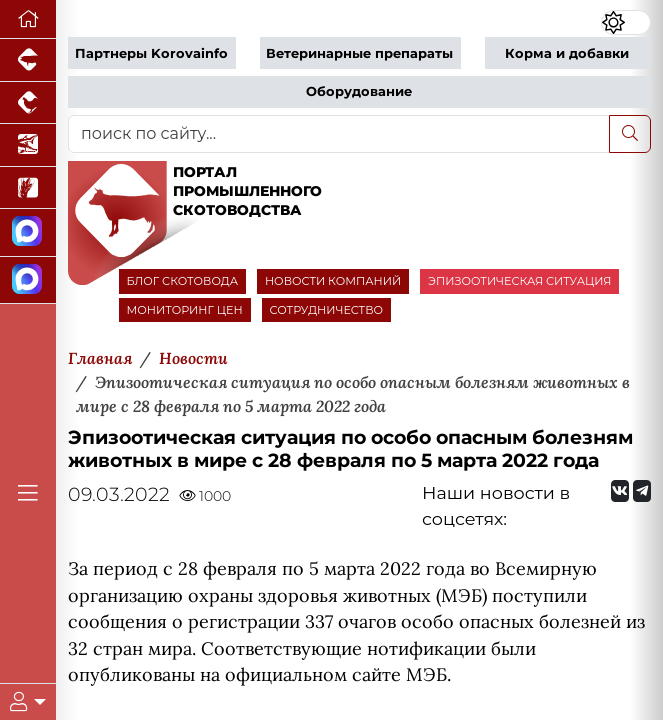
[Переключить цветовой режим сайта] (626, 22)
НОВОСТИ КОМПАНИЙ (333, 281)
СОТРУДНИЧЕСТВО (327, 310)
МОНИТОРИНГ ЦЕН (185, 310)
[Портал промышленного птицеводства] (28, 103)
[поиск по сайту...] (339, 134)
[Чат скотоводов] (28, 281)
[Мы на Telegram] (642, 491)
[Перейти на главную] (28, 19)
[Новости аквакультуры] (28, 145)
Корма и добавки (567, 53)
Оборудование (359, 91)
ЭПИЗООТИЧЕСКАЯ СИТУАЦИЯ (519, 281)
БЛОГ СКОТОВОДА (182, 281)
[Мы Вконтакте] (620, 491)
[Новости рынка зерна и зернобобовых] (28, 188)
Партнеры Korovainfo (151, 53)
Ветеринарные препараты (359, 53)
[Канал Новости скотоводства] (28, 233)
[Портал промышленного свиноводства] (28, 60)
